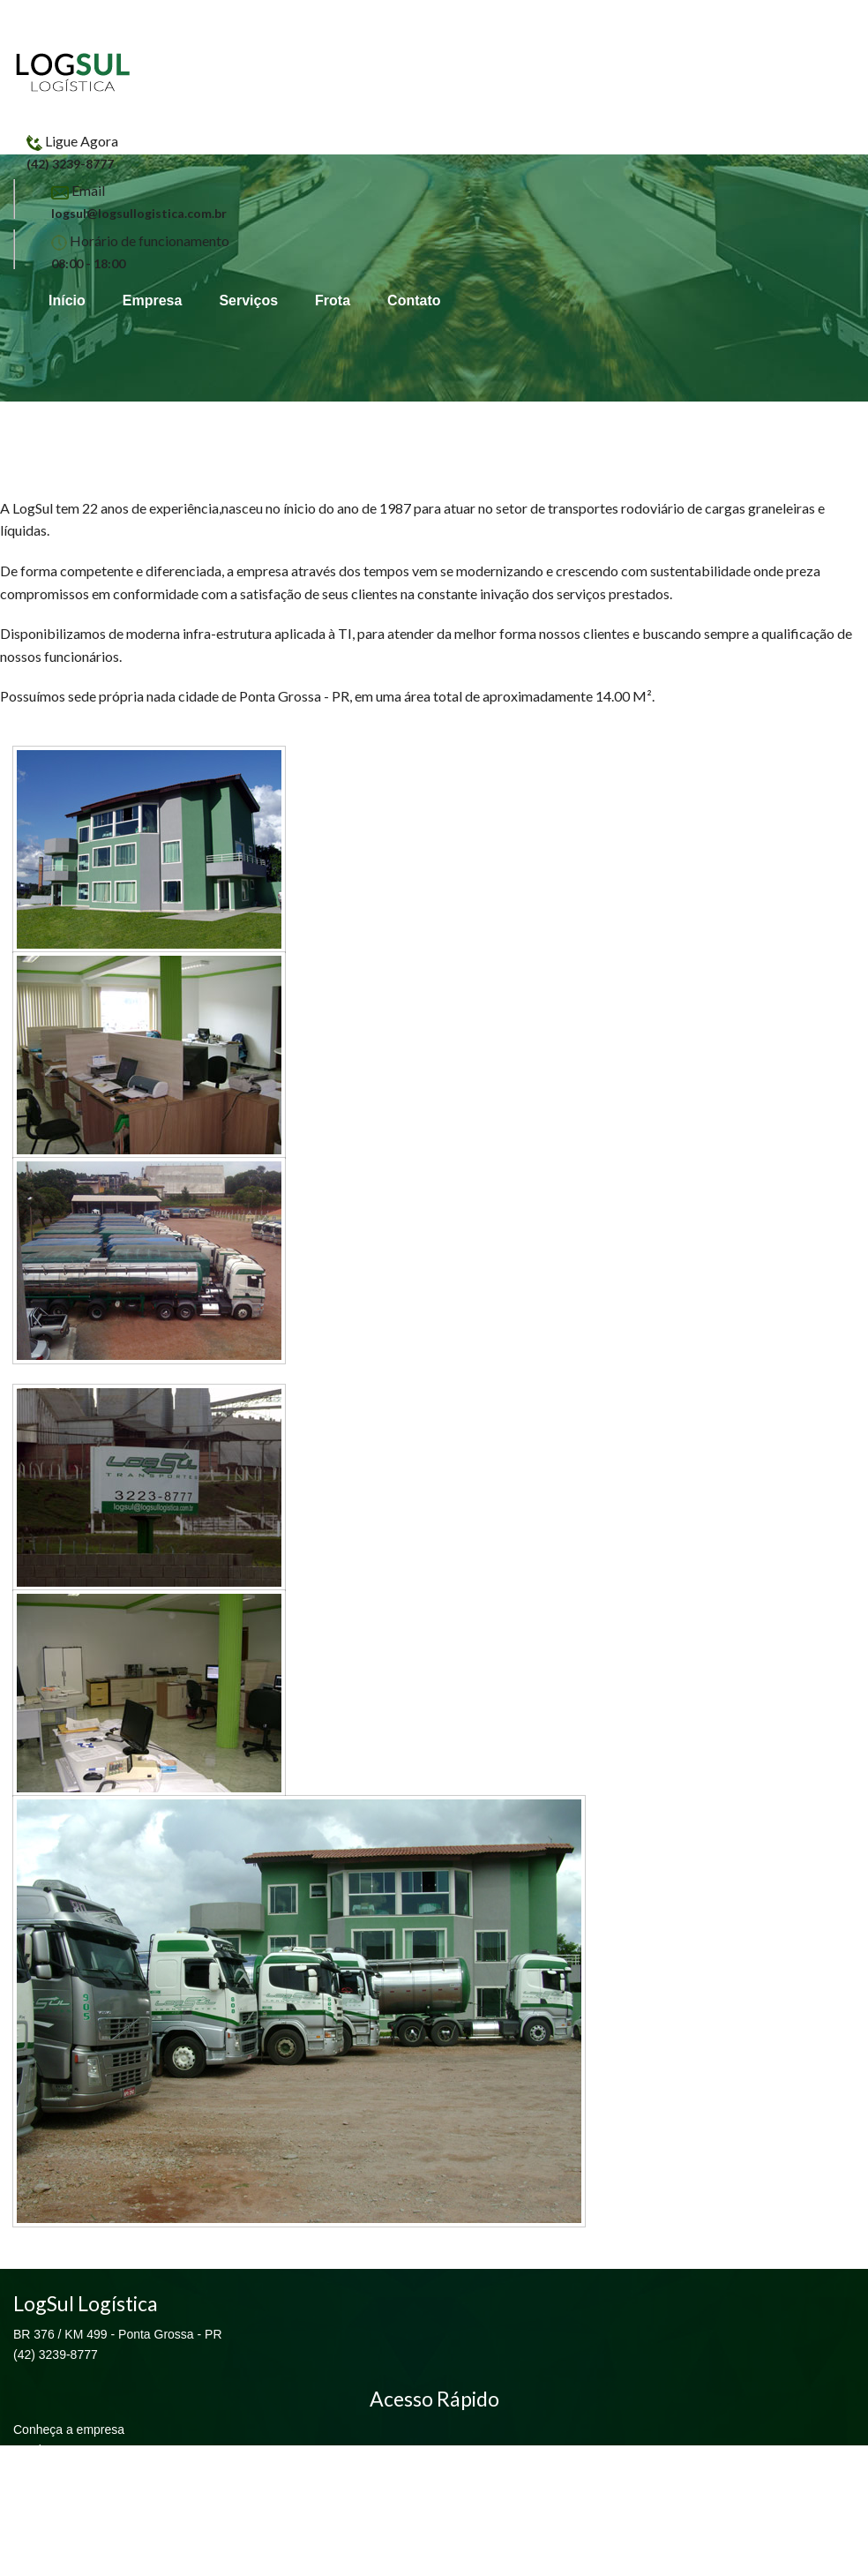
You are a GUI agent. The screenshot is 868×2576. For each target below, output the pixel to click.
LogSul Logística (73, 72)
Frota (332, 300)
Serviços (248, 300)
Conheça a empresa (68, 2429)
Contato (413, 300)
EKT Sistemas (433, 2564)
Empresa (153, 300)
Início (67, 300)
